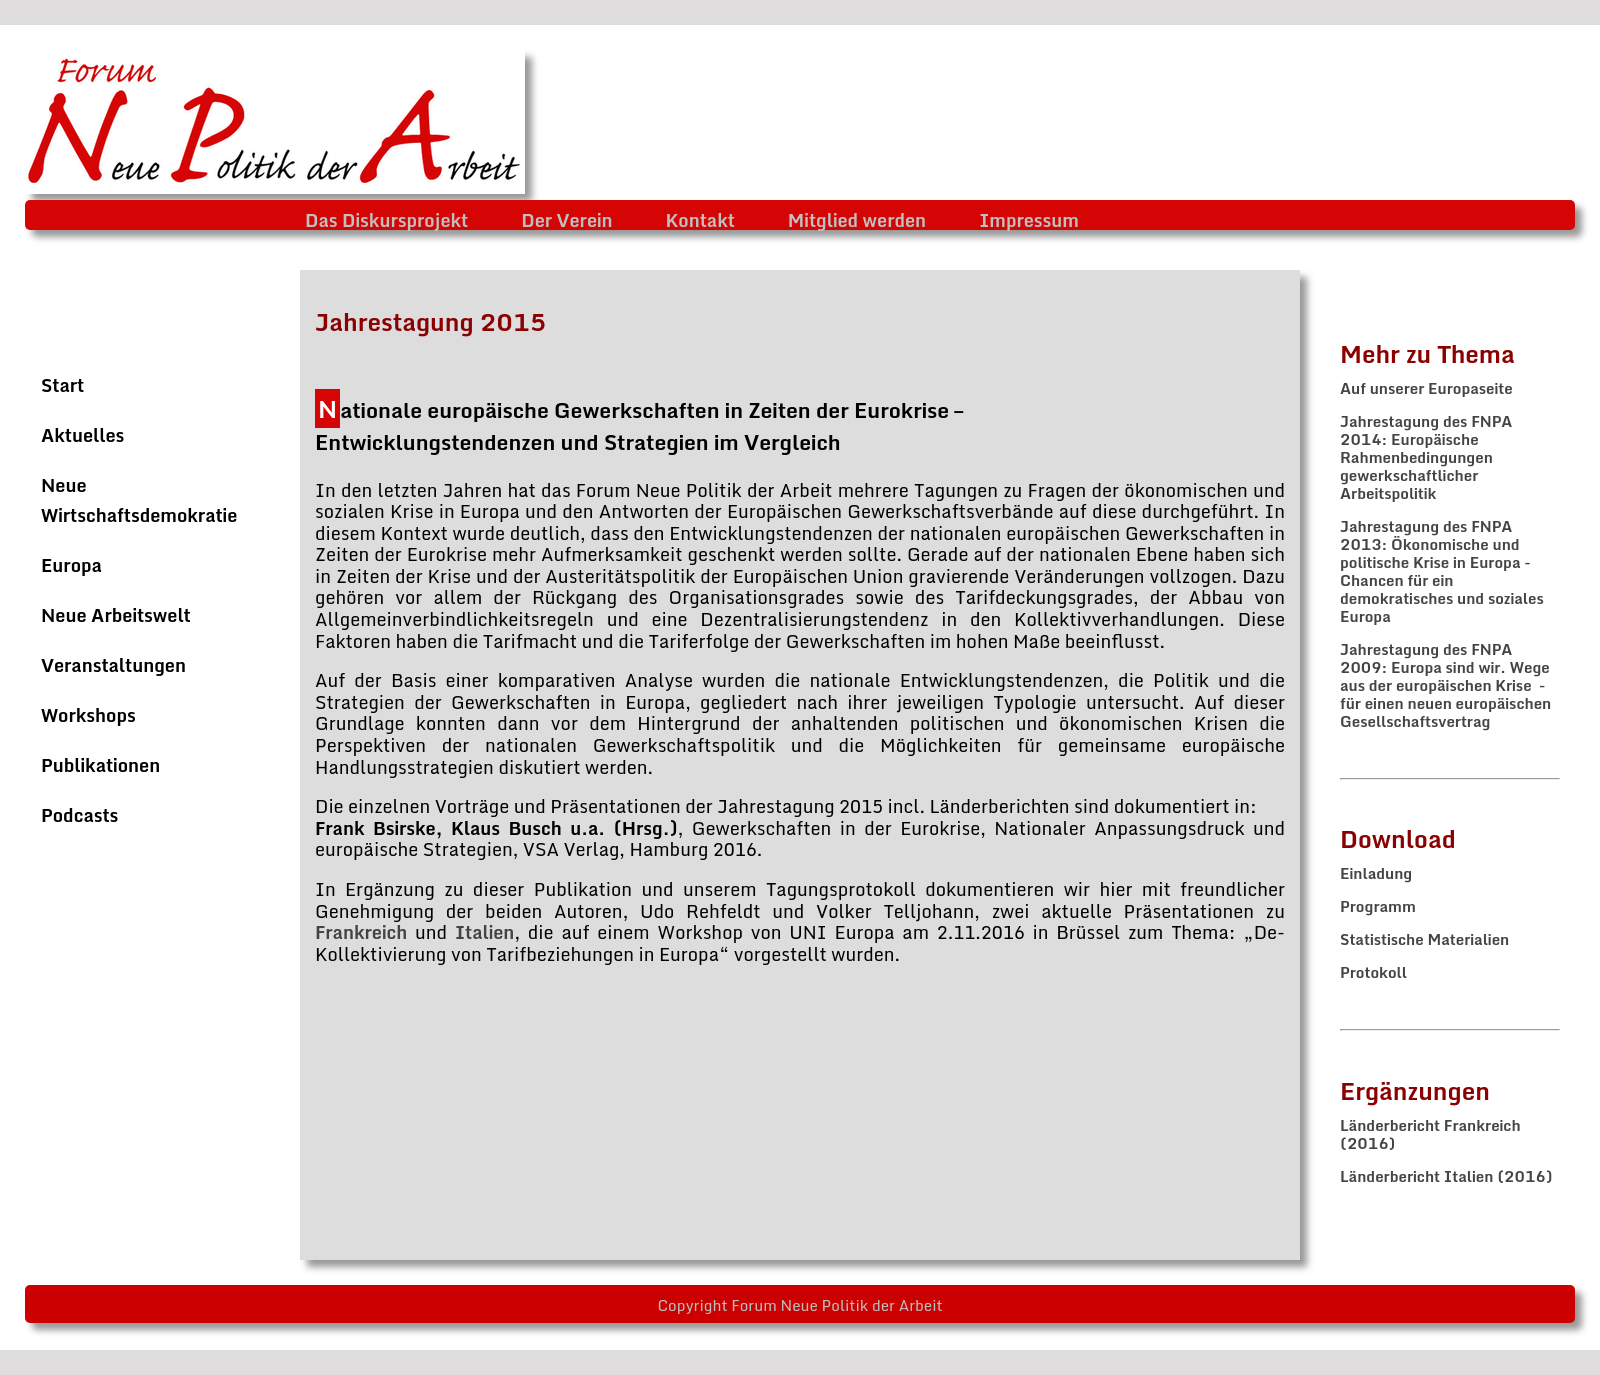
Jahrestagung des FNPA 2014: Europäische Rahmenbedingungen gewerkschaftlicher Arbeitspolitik (1426, 457)
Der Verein (566, 220)
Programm (1378, 906)
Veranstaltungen (113, 665)
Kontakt (700, 220)
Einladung (1376, 873)
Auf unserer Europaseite (1426, 388)
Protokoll (1373, 972)
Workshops (88, 715)
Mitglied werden (857, 220)
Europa (71, 565)
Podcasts (79, 815)
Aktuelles (82, 435)
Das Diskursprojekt (386, 220)
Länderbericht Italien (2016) (1446, 1176)
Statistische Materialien (1424, 939)
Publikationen (100, 765)
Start (62, 385)
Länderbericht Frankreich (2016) (1430, 1134)
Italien (484, 932)
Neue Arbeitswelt (116, 615)
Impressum (1029, 220)
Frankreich (365, 932)
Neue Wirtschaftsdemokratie (139, 500)
